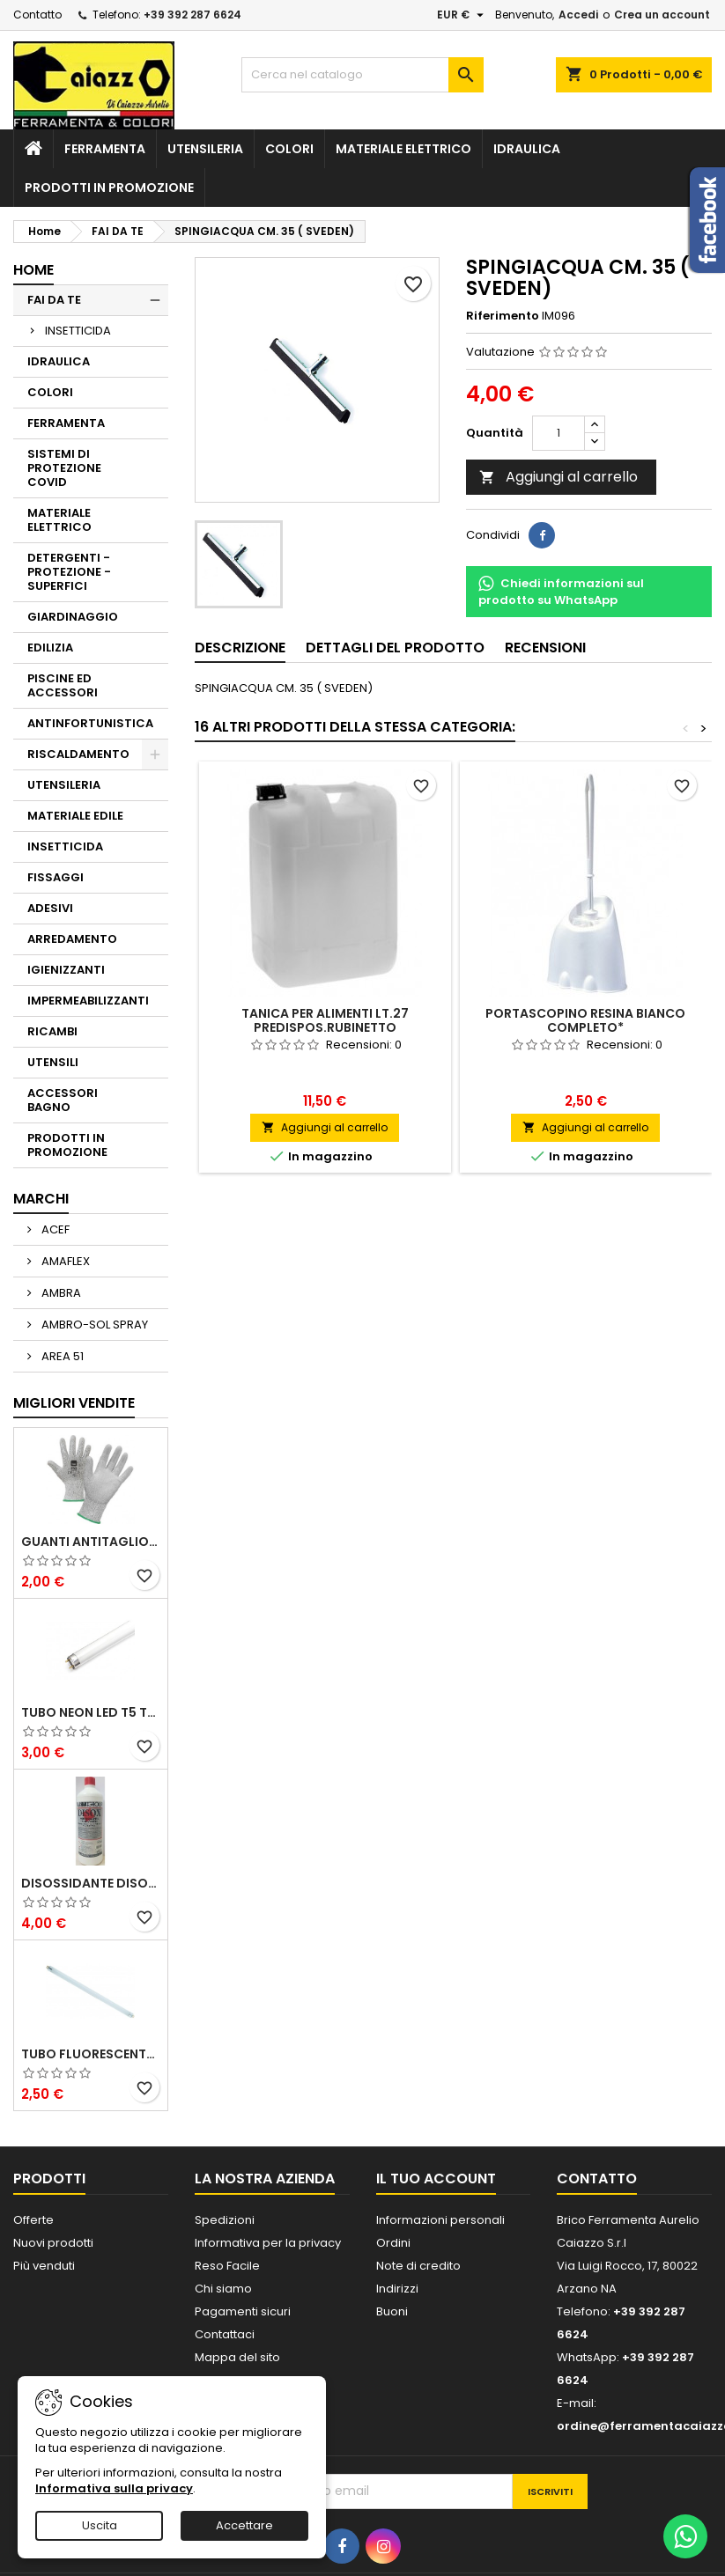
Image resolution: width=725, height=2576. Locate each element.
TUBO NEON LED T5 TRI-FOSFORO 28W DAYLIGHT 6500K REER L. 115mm (90, 1712)
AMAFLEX (64, 1261)
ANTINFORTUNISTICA (90, 723)
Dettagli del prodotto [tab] (395, 647)
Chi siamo (223, 2288)
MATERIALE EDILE (75, 815)
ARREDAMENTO (72, 939)
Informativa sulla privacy (114, 2488)
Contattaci (225, 2334)
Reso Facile (227, 2265)
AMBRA (60, 1292)
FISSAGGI (55, 877)
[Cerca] (362, 74)
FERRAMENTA (104, 149)
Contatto (37, 14)
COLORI (289, 149)
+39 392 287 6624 (192, 14)
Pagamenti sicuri (243, 2311)
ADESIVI (50, 908)
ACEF (54, 1229)
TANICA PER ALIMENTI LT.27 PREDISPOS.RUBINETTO (325, 1020)
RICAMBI (52, 1031)
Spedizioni (225, 2220)
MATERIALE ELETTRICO (403, 149)
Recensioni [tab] (545, 647)
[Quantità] (558, 433)
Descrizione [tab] (240, 647)
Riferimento (502, 316)
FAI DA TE (54, 299)
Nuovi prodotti (53, 2242)
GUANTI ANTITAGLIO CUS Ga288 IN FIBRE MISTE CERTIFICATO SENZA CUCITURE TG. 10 (90, 1542)
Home (33, 270)
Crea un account (662, 14)
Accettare (244, 2525)
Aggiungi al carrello (558, 477)
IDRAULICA (526, 149)
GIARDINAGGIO (72, 616)
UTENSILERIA (205, 149)
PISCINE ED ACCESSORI (62, 685)
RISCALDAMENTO (78, 754)
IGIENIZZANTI (66, 969)
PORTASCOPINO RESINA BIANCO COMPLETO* (585, 1020)
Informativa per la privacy (268, 2242)
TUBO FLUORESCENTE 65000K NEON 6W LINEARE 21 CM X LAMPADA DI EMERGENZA (90, 2054)
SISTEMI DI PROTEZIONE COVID (64, 467)
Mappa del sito (237, 2357)
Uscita (99, 2525)
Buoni (392, 2311)
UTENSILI (52, 1062)
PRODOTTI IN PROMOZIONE (109, 187)
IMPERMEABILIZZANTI (88, 1000)
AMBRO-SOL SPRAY (93, 1324)
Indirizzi (397, 2288)
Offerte (33, 2220)
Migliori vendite (74, 1403)
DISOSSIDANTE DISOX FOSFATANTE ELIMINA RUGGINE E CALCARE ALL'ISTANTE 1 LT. (90, 1883)
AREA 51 (61, 1356)
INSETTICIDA (78, 330)
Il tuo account (436, 2178)
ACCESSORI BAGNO (62, 1100)
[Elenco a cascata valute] (462, 15)
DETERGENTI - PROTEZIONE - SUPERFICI (69, 571)
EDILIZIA (50, 647)
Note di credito (418, 2265)
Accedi (578, 14)
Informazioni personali (440, 2220)
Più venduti (44, 2265)
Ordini (393, 2242)
